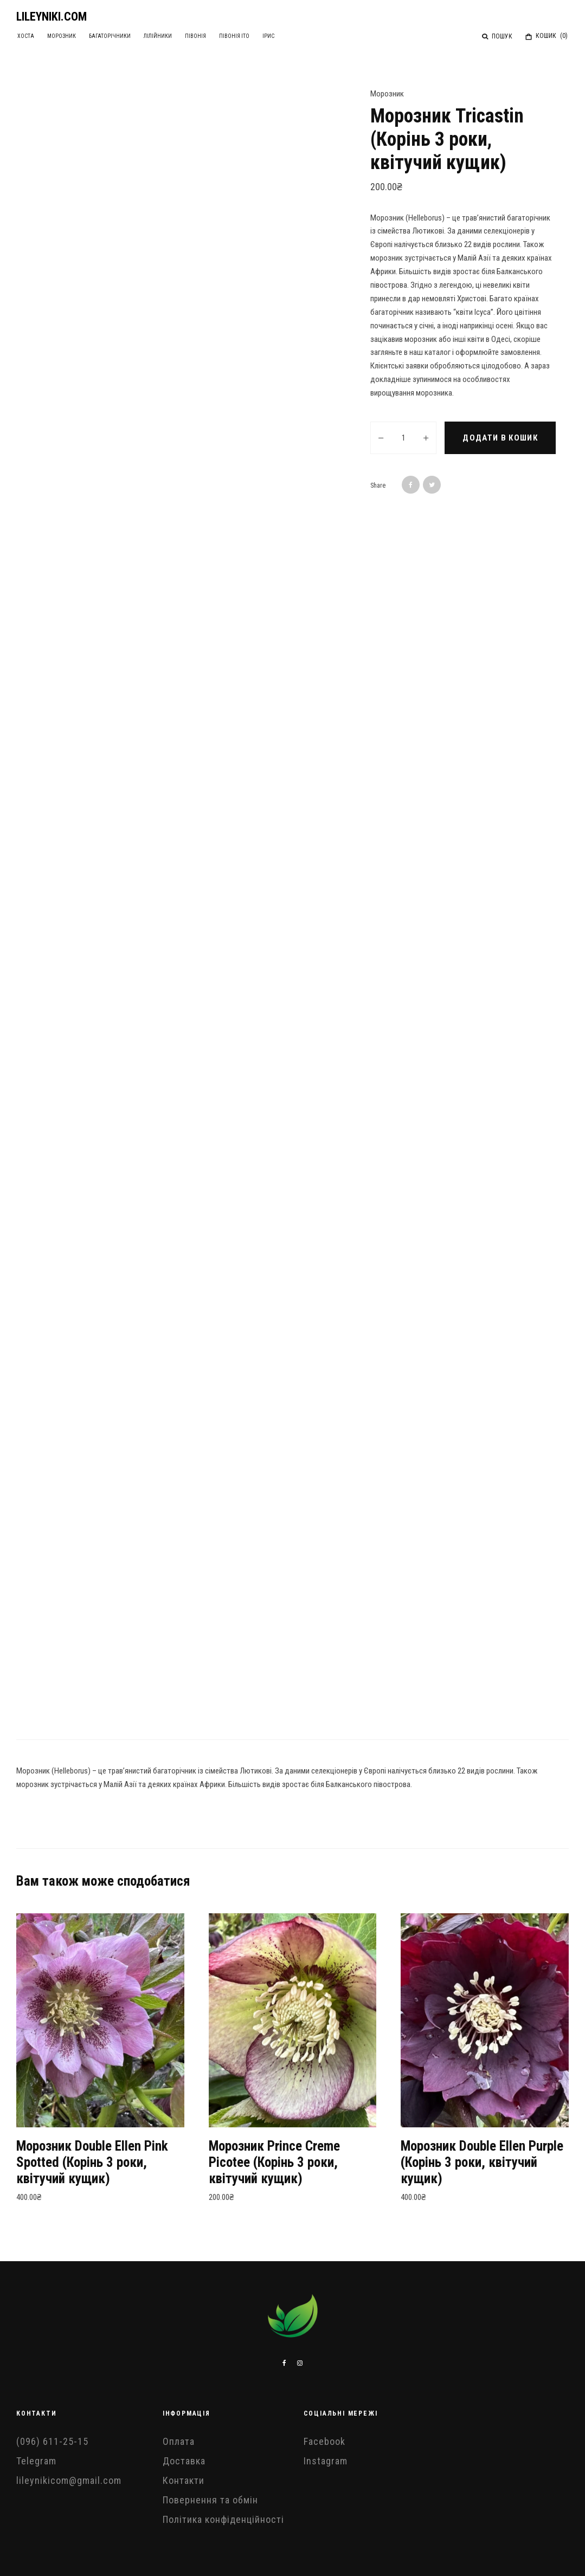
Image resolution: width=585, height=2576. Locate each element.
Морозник (65, 36)
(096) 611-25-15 (52, 2441)
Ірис (286, 36)
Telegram (36, 2461)
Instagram (326, 2461)
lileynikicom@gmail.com (68, 2480)
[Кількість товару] (403, 438)
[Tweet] (432, 485)
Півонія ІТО (250, 36)
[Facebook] (284, 2363)
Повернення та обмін (210, 2500)
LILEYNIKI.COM (51, 17)
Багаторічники (116, 36)
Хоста (26, 36)
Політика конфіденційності (223, 2519)
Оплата (179, 2441)
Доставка (184, 2461)
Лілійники (167, 36)
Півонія (208, 36)
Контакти (183, 2480)
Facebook (324, 2441)
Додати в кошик (500, 438)
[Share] (411, 485)
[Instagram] (300, 2363)
